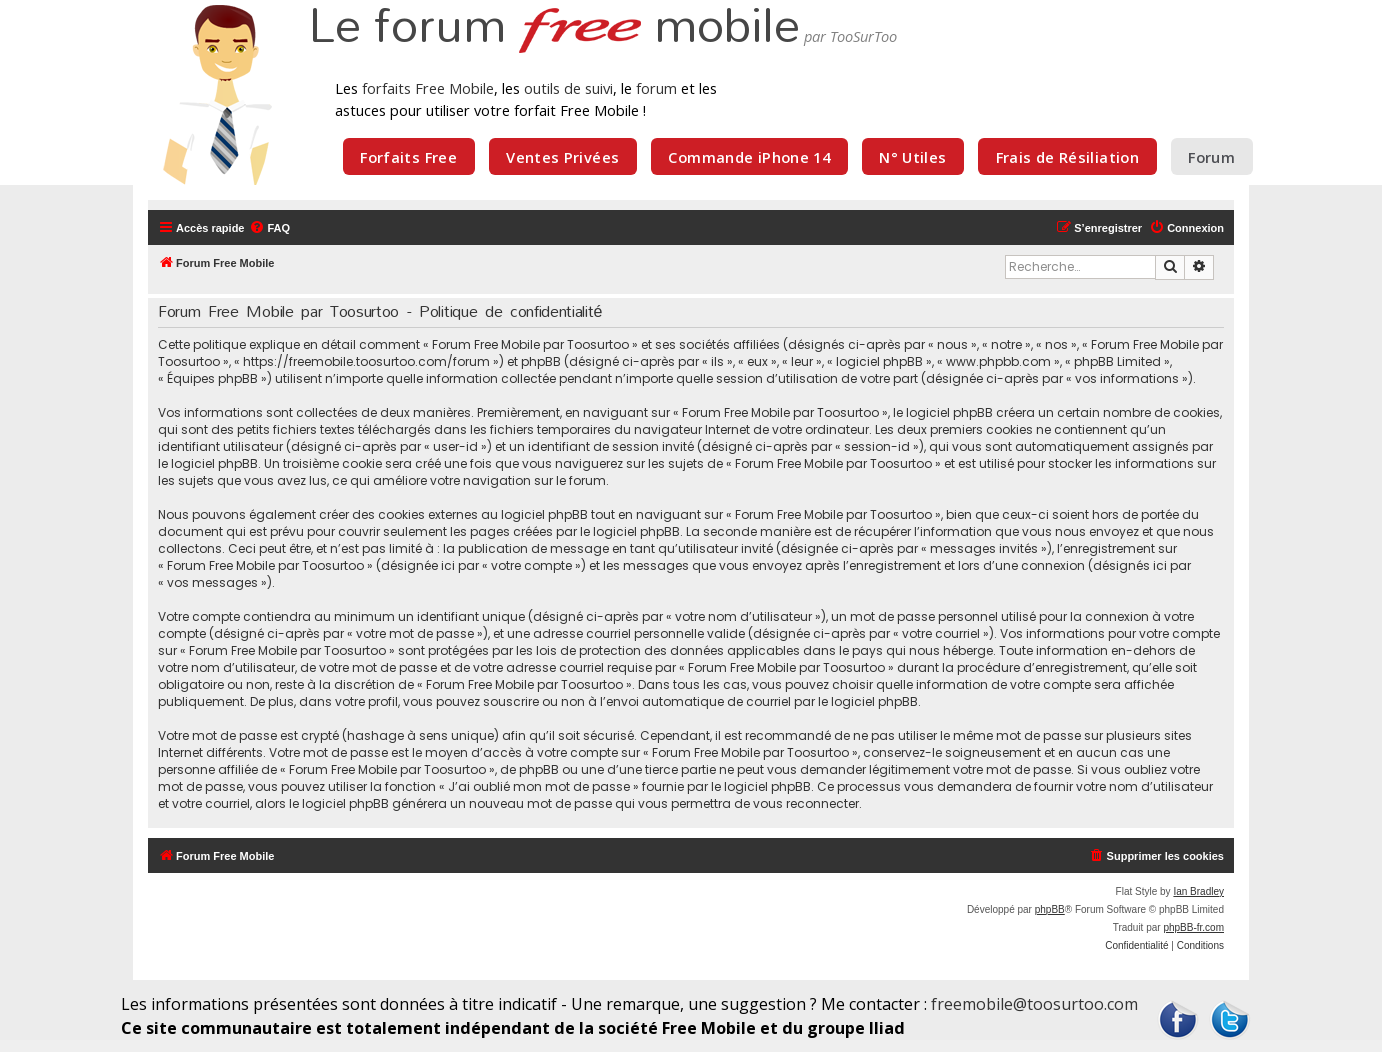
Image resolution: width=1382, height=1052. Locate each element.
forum (656, 88)
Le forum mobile (554, 28)
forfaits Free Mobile (428, 88)
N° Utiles (912, 157)
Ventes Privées (562, 157)
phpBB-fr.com (1193, 927)
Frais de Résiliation (1067, 157)
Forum (1211, 157)
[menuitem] (269, 228)
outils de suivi (568, 88)
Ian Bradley (1198, 891)
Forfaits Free (408, 157)
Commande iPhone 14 (749, 157)
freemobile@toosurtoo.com (1034, 1004)
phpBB (1050, 909)
